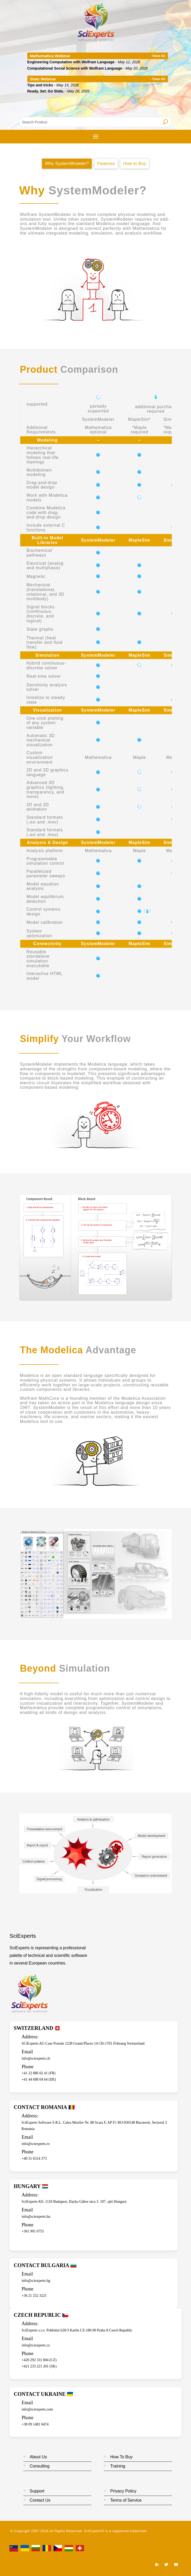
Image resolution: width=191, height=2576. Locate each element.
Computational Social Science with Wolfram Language (74, 68)
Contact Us (40, 2500)
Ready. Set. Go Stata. (45, 91)
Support (37, 2491)
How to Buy (134, 163)
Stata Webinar (43, 79)
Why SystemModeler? (67, 163)
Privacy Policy (123, 2491)
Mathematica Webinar (50, 56)
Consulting (40, 2466)
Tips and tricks (40, 85)
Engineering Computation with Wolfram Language (71, 62)
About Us (38, 2457)
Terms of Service (125, 2500)
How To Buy (121, 2457)
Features (106, 163)
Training (117, 2466)
